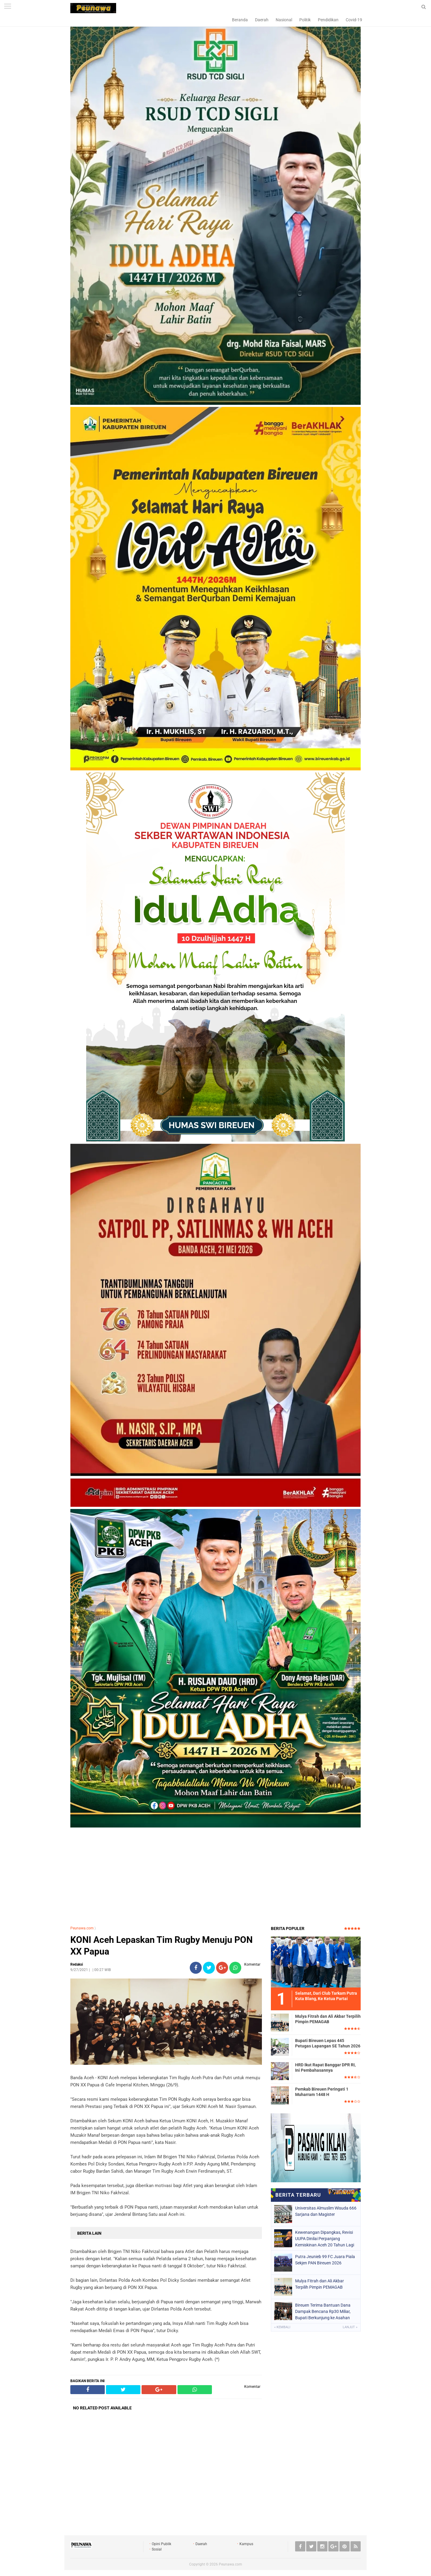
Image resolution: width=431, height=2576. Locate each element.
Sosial (157, 2549)
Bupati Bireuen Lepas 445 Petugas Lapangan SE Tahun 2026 (327, 2043)
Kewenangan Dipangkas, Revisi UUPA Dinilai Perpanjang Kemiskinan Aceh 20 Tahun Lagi (324, 2238)
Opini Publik (161, 2544)
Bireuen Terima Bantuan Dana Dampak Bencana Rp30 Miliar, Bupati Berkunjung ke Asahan (322, 2311)
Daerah (261, 19)
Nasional (284, 19)
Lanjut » (350, 2327)
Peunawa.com (82, 1928)
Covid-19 (354, 19)
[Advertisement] (215, 1877)
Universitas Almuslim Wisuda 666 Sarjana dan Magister (325, 2211)
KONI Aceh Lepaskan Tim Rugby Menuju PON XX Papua (161, 1945)
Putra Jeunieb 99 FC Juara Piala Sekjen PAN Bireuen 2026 (325, 2259)
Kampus (246, 2544)
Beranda (240, 19)
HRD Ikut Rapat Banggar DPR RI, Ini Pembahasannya (325, 2067)
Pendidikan (328, 19)
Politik (305, 19)
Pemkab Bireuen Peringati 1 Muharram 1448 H (321, 2092)
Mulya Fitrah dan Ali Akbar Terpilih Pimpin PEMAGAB (328, 2019)
